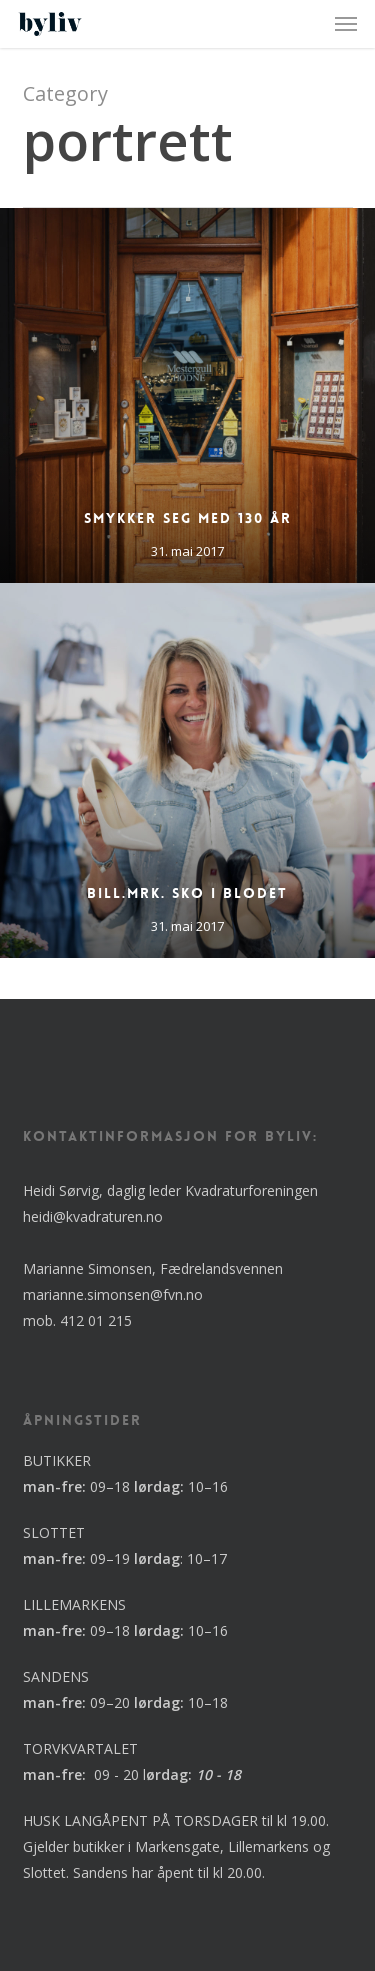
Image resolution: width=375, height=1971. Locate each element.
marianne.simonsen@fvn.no (113, 1294)
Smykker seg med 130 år (188, 518)
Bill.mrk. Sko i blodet (187, 893)
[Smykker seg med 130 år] (187, 395)
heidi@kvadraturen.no (93, 1216)
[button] (346, 24)
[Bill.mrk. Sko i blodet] (187, 770)
